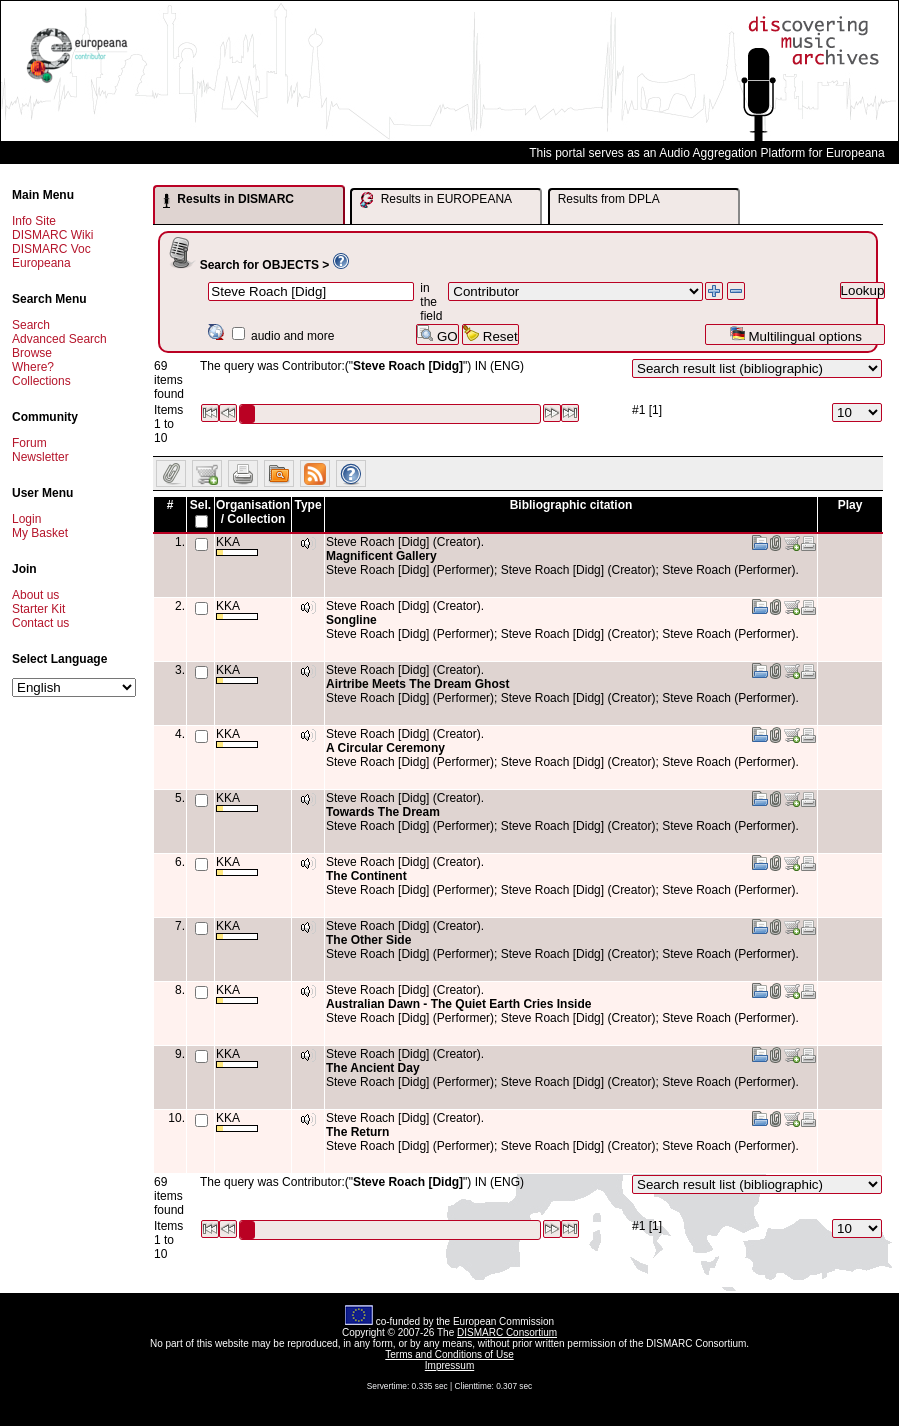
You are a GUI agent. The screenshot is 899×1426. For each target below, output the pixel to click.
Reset (490, 334)
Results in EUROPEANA (436, 200)
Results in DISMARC (228, 200)
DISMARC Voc (51, 249)
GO (437, 334)
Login (26, 519)
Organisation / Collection (253, 512)
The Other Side (368, 940)
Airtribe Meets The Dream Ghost (417, 684)
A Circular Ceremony (385, 748)
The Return (357, 1132)
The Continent (366, 876)
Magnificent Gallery (381, 556)
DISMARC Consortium (507, 1332)
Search (31, 325)
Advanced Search (59, 339)
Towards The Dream (383, 812)
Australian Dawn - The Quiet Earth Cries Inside (458, 1004)
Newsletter (40, 457)
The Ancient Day (373, 1068)
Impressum (449, 1365)
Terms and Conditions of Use (449, 1354)
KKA (237, 545)
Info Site (34, 221)
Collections (41, 381)
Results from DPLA (609, 199)
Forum (29, 443)
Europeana (41, 263)
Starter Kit (38, 609)
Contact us (40, 623)
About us (35, 595)
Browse (32, 353)
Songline (351, 620)
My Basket (40, 533)
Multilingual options (795, 334)
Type (307, 505)
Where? (33, 367)
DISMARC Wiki (52, 235)
